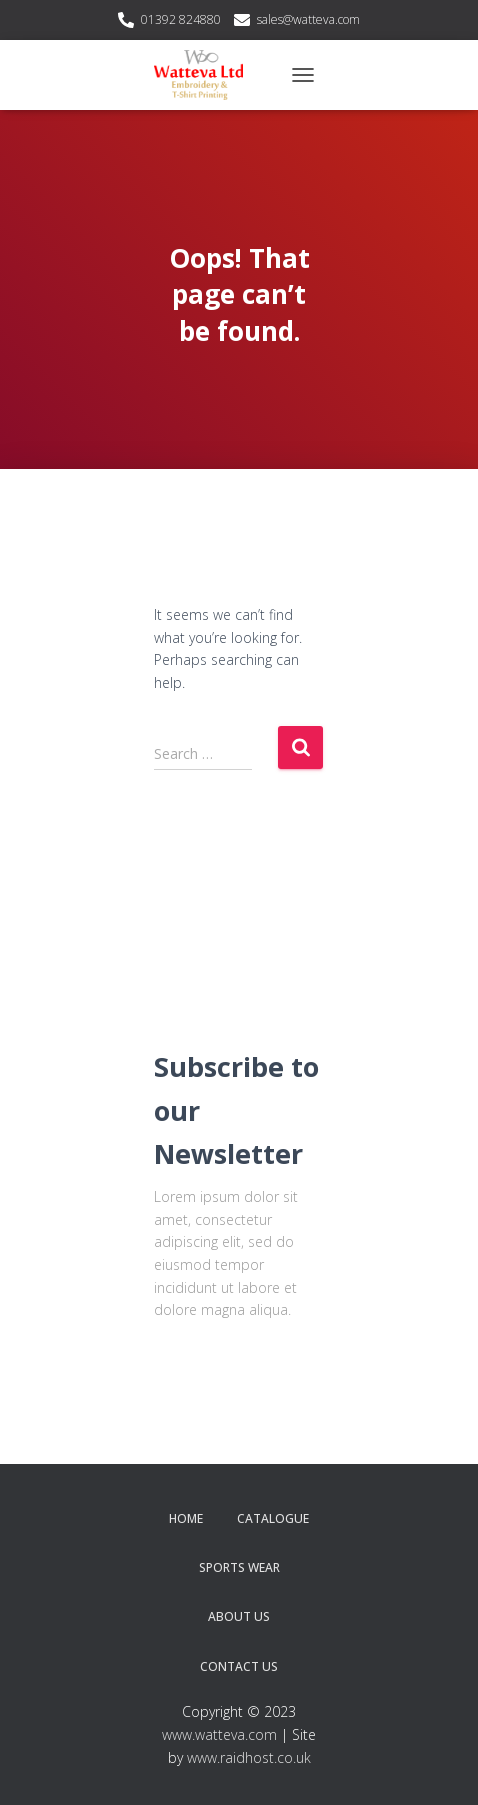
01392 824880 (181, 19)
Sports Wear (239, 1567)
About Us (239, 1616)
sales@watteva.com (308, 19)
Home (186, 1518)
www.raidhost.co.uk (249, 1757)
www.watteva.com (219, 1734)
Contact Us (239, 1666)
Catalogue (273, 1518)
